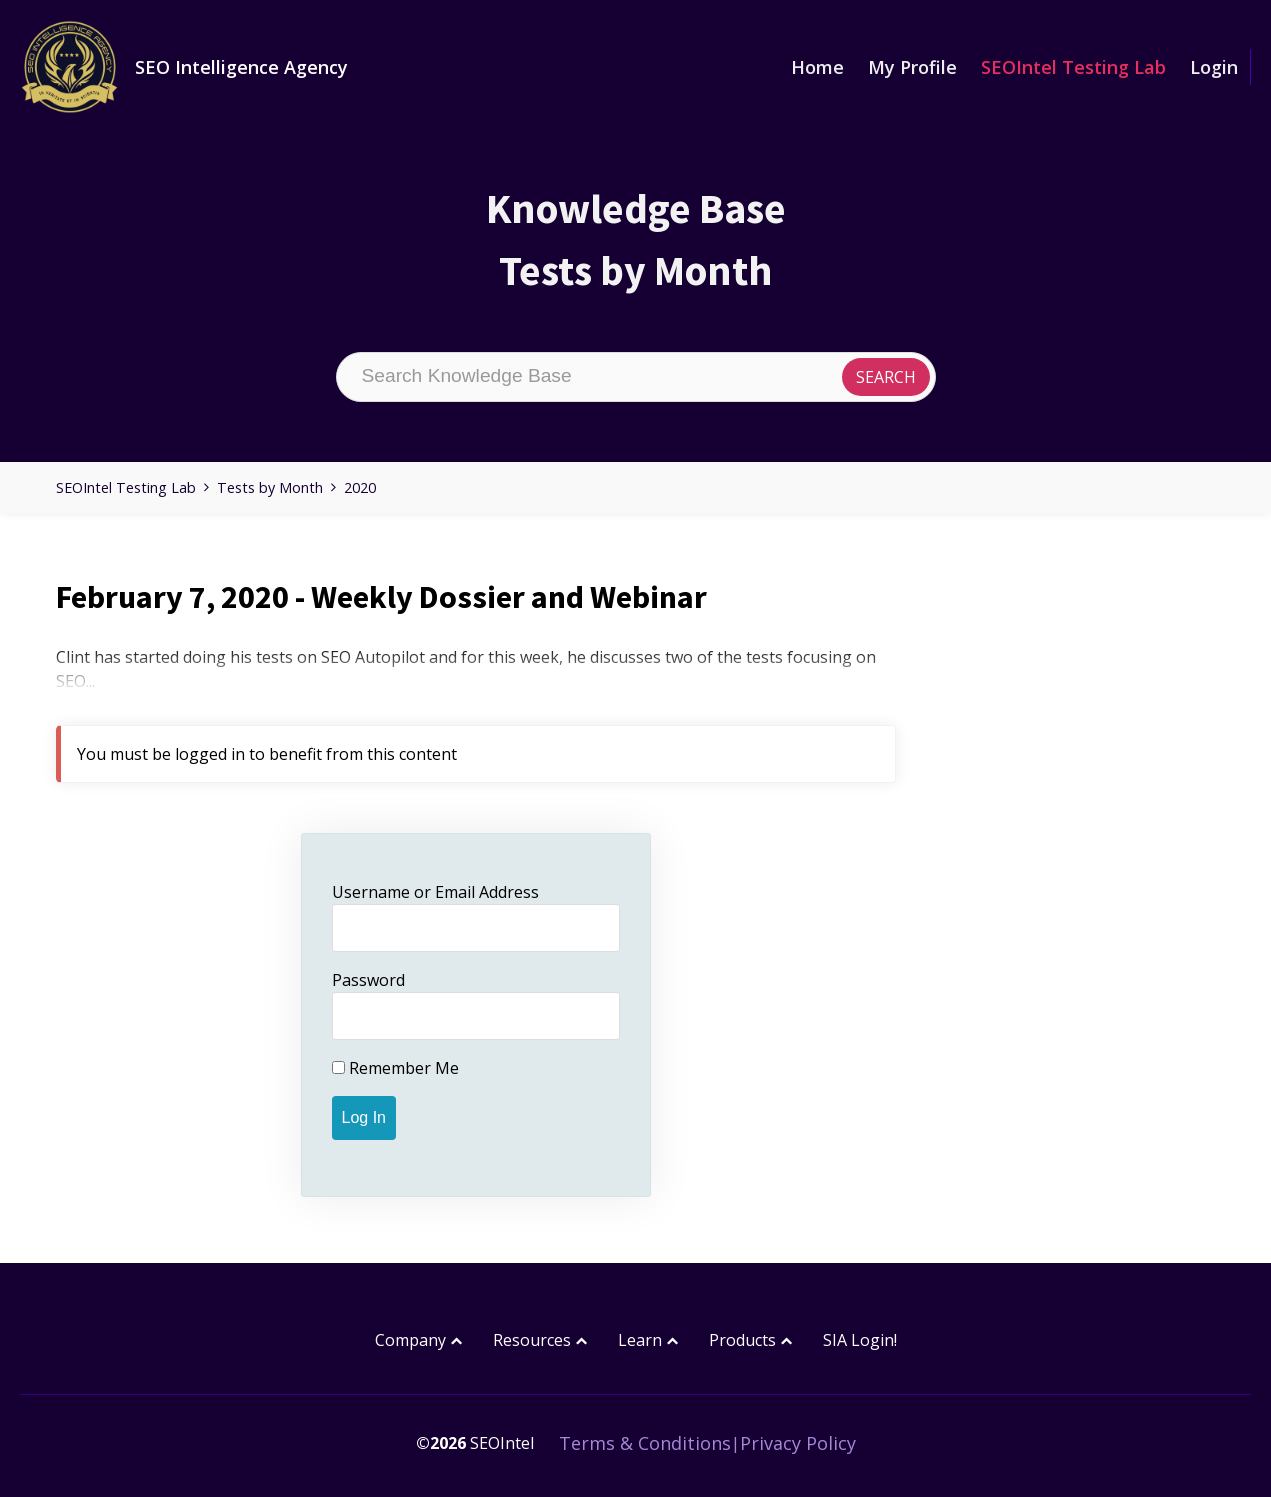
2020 (360, 487)
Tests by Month (270, 487)
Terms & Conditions (645, 1443)
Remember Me (395, 1068)
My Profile (912, 67)
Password (368, 980)
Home (817, 67)
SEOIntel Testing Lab (1073, 67)
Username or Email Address (435, 892)
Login (1214, 67)
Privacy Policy (798, 1443)
